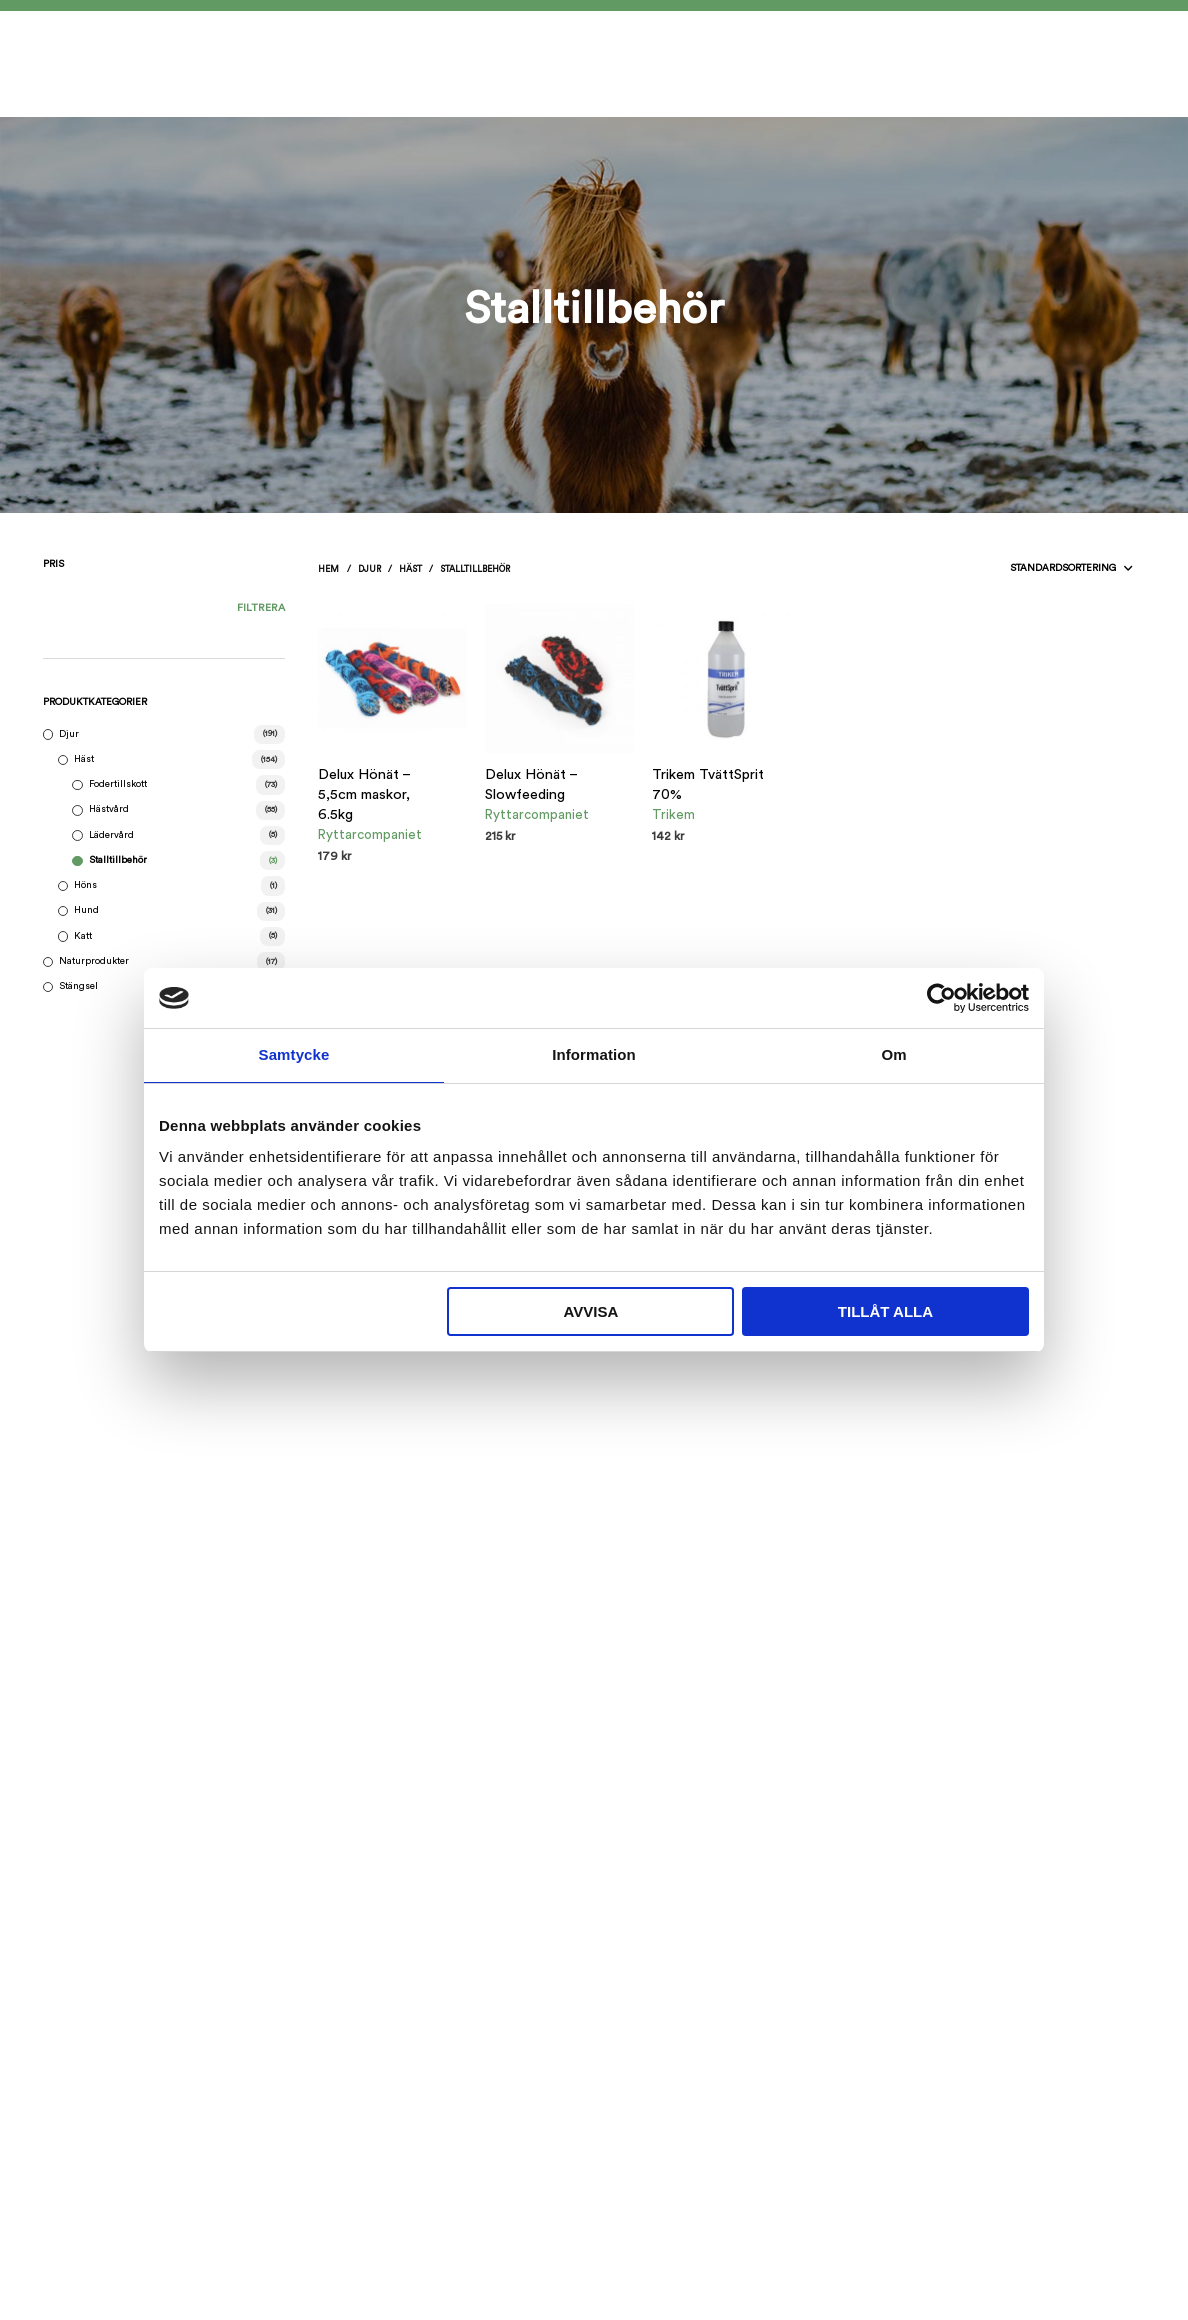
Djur (69, 734)
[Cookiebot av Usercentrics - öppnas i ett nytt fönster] (941, 998)
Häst (84, 759)
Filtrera (261, 608)
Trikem (673, 815)
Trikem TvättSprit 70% (708, 784)
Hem (328, 569)
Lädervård (111, 835)
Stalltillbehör (118, 860)
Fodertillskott (118, 784)
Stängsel (78, 986)
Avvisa (590, 1311)
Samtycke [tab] (294, 1054)
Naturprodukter (94, 961)
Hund (86, 910)
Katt (83, 936)
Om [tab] (893, 1054)
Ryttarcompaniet (370, 835)
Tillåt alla (885, 1311)
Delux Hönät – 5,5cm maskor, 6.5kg (364, 794)
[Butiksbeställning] (1027, 569)
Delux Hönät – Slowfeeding (531, 784)
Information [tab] (594, 1054)
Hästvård (109, 809)
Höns (85, 885)
